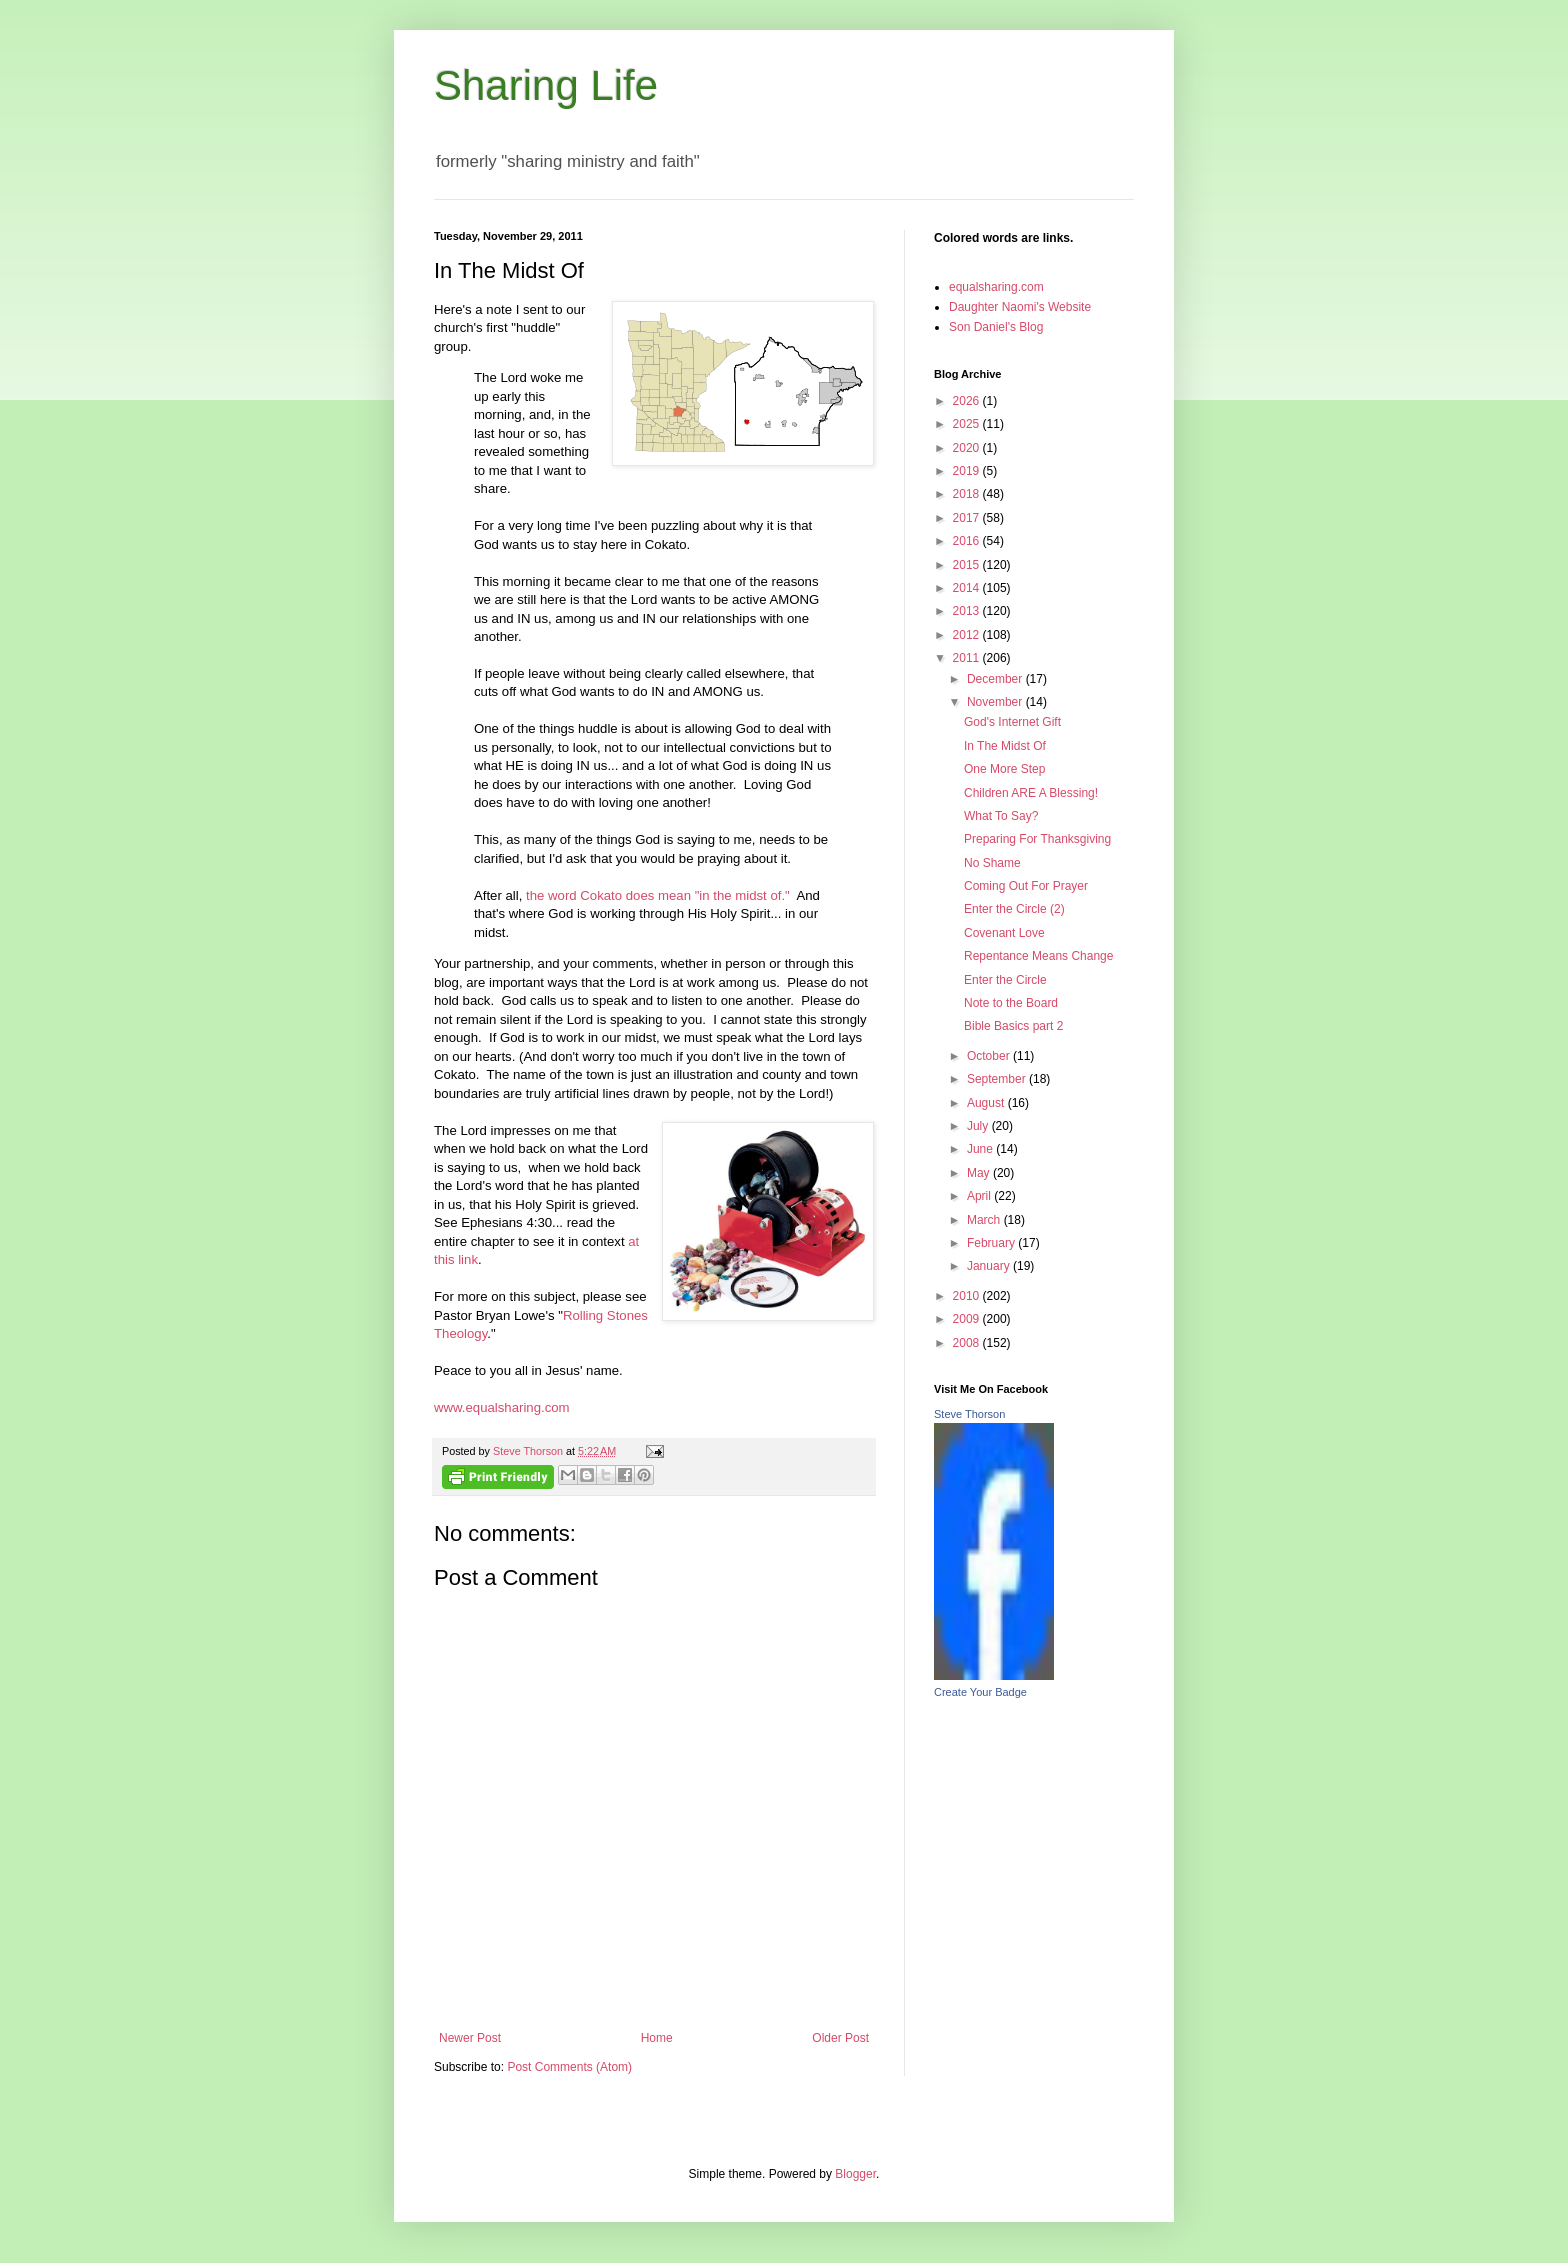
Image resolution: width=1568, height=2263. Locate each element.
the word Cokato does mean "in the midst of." (658, 895)
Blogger (855, 2174)
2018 (968, 494)
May (980, 1173)
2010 (968, 1296)
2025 (968, 424)
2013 (968, 611)
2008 (968, 1343)
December (996, 679)
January (990, 1266)
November (996, 702)
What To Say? (1001, 816)
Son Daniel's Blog (996, 327)
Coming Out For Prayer (1026, 886)
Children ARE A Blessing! (1031, 793)
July (979, 1126)
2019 (968, 471)
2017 (968, 518)
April (980, 1196)
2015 (968, 565)
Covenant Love (1004, 933)
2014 (968, 588)
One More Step (1004, 769)
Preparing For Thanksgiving (1037, 839)
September (998, 1079)
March (985, 1220)
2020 (968, 448)
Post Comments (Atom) (569, 2067)
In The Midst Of (1005, 746)
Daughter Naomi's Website (1020, 307)
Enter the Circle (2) (1014, 909)
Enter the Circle (1005, 980)
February (992, 1243)
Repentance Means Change (1038, 956)
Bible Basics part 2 (1013, 1026)
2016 (968, 541)
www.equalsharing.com (502, 1407)
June (981, 1149)
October (990, 1056)
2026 (968, 401)
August (987, 1103)
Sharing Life (546, 85)
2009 (968, 1319)
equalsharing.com (996, 287)
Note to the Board (1011, 1003)
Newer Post (470, 2038)
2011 (968, 658)
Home (657, 2038)
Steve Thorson (969, 1414)
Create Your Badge (980, 1692)
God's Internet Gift (1012, 722)
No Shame (992, 863)
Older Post (840, 2038)
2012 (968, 635)
